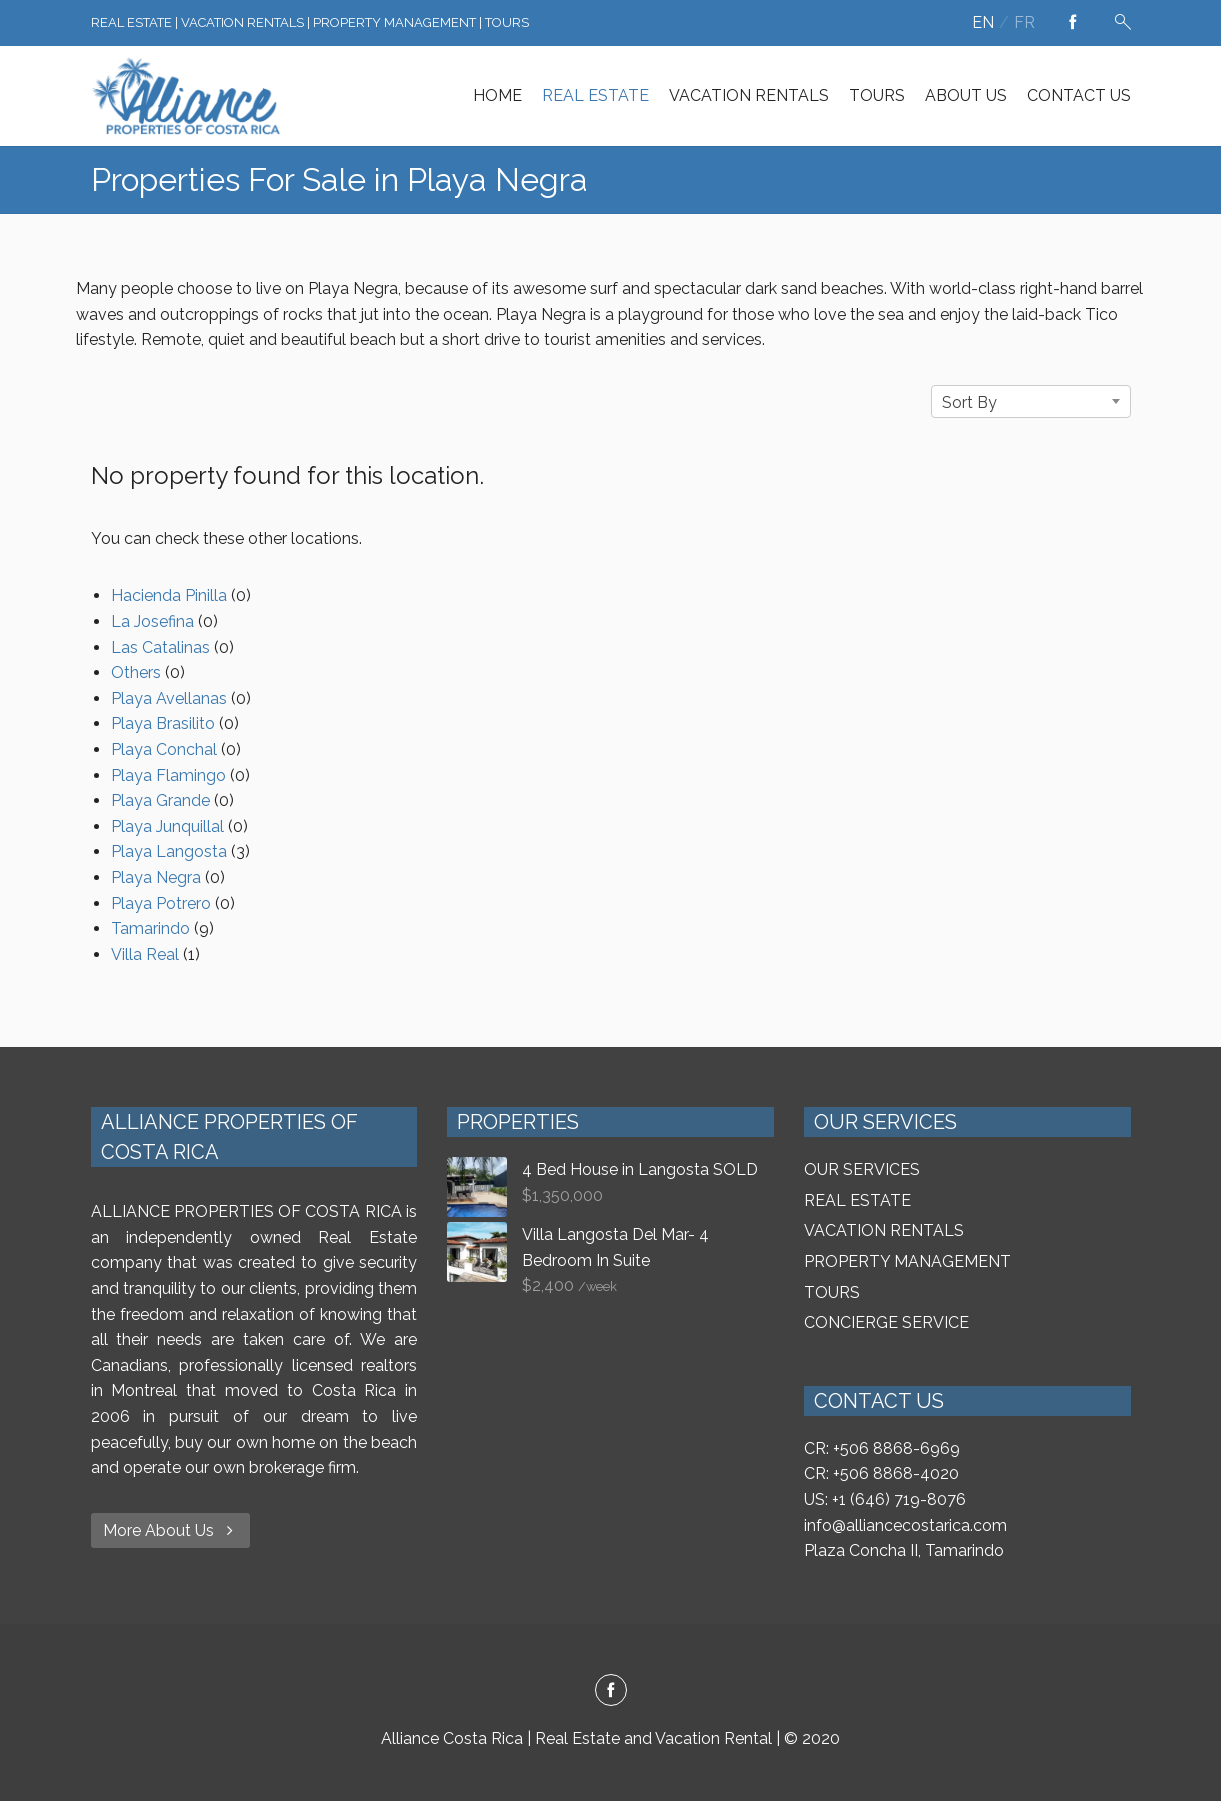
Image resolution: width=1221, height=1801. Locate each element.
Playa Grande (160, 800)
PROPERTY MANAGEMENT (907, 1261)
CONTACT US (1079, 95)
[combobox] (1031, 401)
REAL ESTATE (595, 95)
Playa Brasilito (163, 723)
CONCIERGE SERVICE (886, 1322)
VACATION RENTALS (749, 95)
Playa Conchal (164, 749)
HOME (497, 95)
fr (1024, 22)
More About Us (170, 1531)
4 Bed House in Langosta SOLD (640, 1169)
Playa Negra (156, 877)
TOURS (877, 95)
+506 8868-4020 (896, 1473)
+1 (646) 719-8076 (899, 1499)
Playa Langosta (169, 851)
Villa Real (145, 954)
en (983, 22)
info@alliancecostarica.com (905, 1525)
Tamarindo (150, 928)
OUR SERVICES (862, 1169)
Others (136, 672)
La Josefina (152, 621)
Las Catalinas (160, 647)
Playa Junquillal (167, 826)
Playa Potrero (161, 903)
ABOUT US (966, 95)
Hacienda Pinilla (169, 595)
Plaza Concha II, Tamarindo (904, 1550)
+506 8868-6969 (896, 1448)
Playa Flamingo (168, 775)
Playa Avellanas (169, 698)
